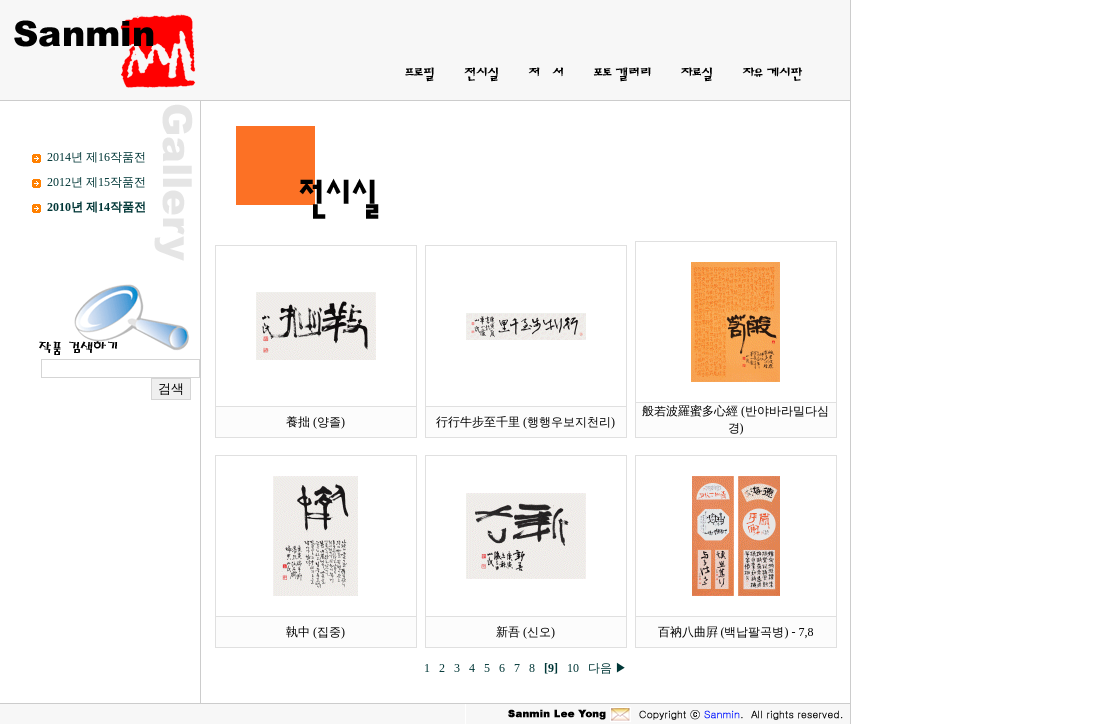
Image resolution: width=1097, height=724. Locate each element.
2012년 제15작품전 (96, 182)
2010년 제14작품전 (96, 207)
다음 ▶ (607, 668)
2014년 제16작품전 (96, 157)
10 (576, 668)
